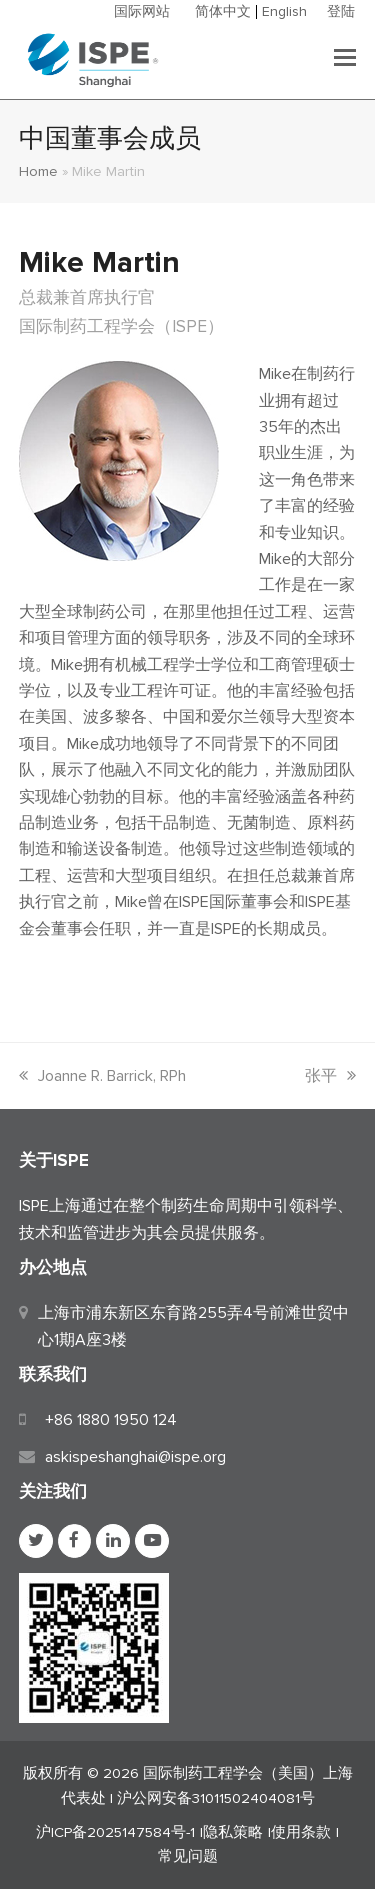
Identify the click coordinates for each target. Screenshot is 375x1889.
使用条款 (301, 1832)
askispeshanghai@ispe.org (135, 1457)
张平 (330, 1076)
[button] (345, 59)
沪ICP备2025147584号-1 (115, 1832)
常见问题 (188, 1856)
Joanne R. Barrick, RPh (102, 1076)
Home (38, 171)
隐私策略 (233, 1832)
